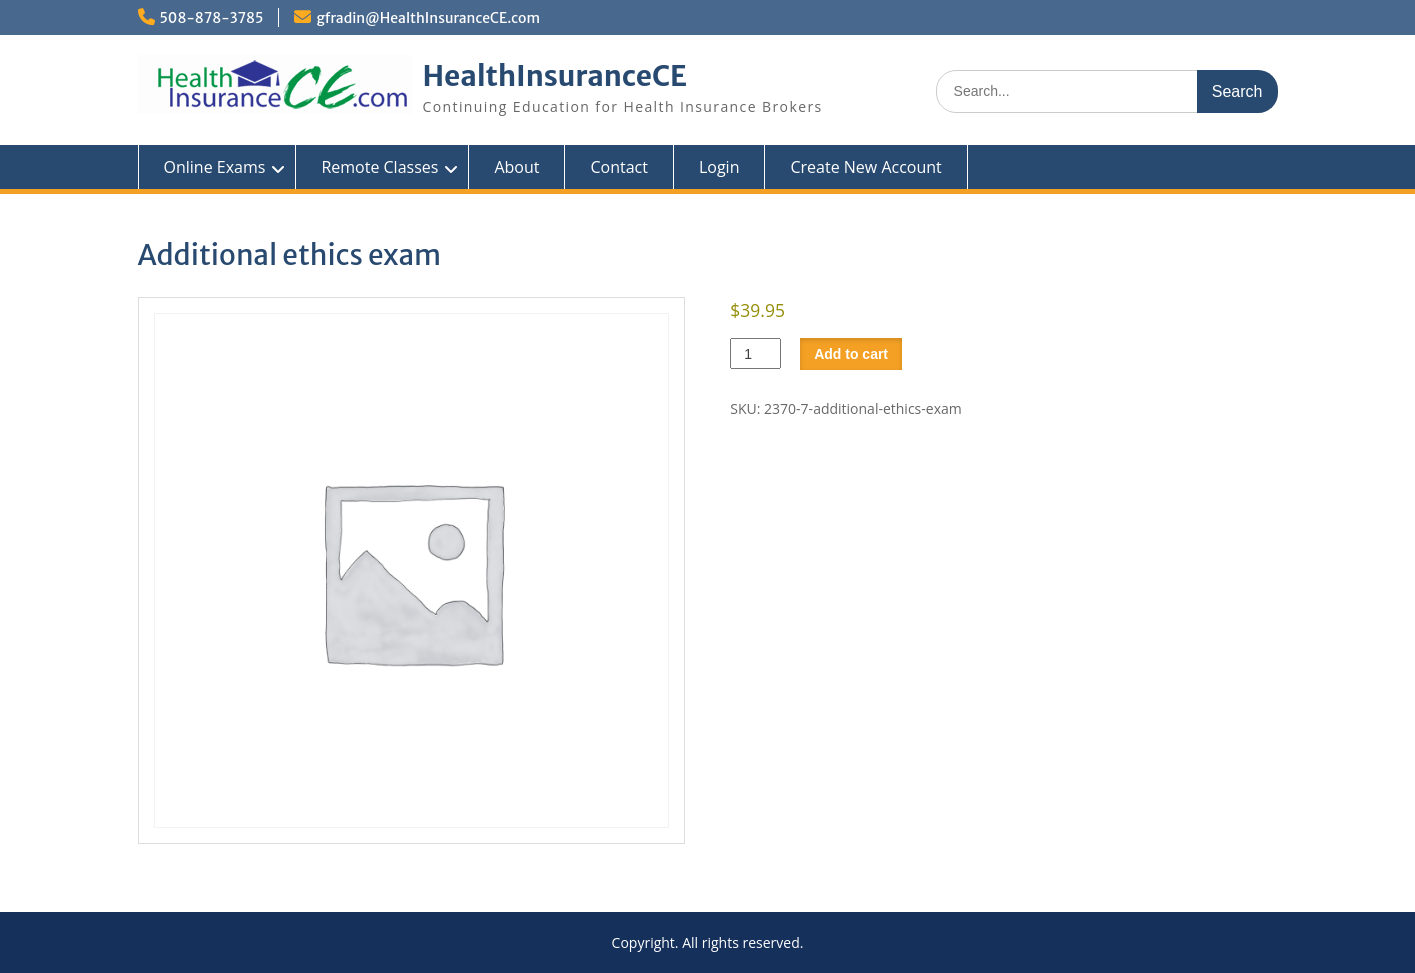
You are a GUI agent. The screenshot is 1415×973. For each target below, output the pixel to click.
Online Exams (215, 167)
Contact (618, 167)
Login (719, 167)
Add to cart (851, 354)
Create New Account (865, 167)
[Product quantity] (755, 353)
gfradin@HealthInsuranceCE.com (428, 18)
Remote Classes (379, 167)
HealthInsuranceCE (555, 76)
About (516, 167)
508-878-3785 (212, 18)
